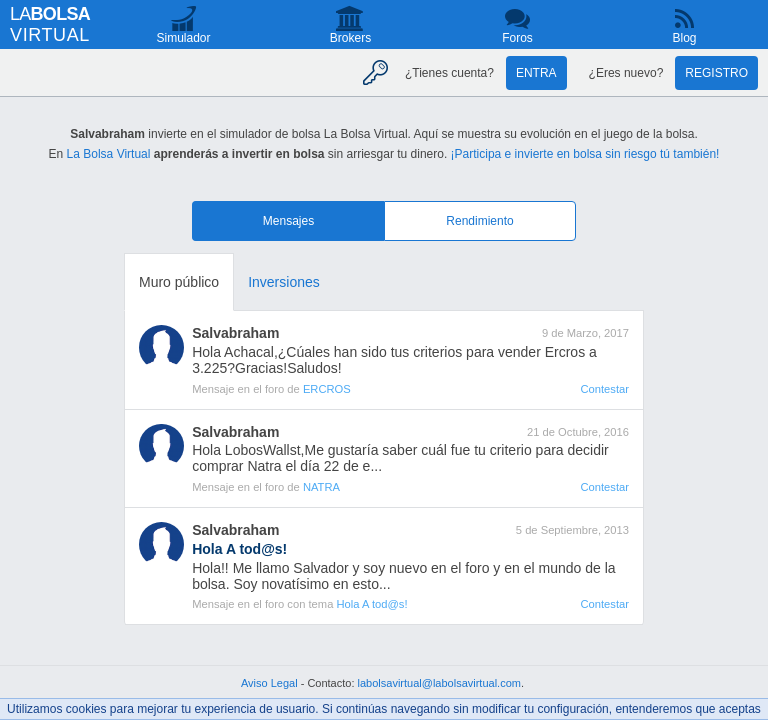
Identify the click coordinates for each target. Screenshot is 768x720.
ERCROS (327, 389)
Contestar (604, 389)
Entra (536, 73)
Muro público (179, 282)
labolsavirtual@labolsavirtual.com (439, 683)
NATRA (321, 487)
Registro (716, 73)
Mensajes (288, 221)
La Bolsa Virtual (109, 154)
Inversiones (284, 282)
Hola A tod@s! (371, 604)
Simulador (183, 38)
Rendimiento (479, 221)
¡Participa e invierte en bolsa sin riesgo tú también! (585, 154)
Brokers (350, 38)
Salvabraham (235, 333)
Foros (517, 38)
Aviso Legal (269, 683)
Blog (684, 38)
